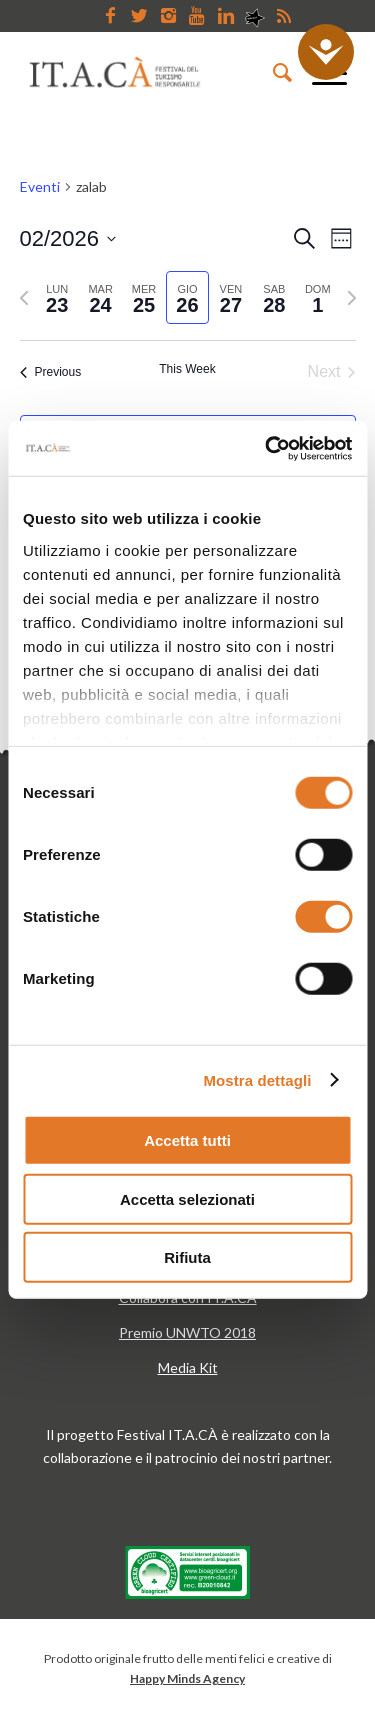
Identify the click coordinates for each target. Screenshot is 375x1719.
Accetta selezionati (187, 1198)
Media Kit (188, 1367)
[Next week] (352, 298)
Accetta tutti (187, 1140)
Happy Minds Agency (187, 1678)
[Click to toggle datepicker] (68, 238)
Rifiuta (187, 1257)
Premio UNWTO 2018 (187, 1332)
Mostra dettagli (257, 1079)
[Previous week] (24, 298)
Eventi (40, 186)
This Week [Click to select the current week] (187, 369)
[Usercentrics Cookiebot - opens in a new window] (267, 448)
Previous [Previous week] (51, 372)
